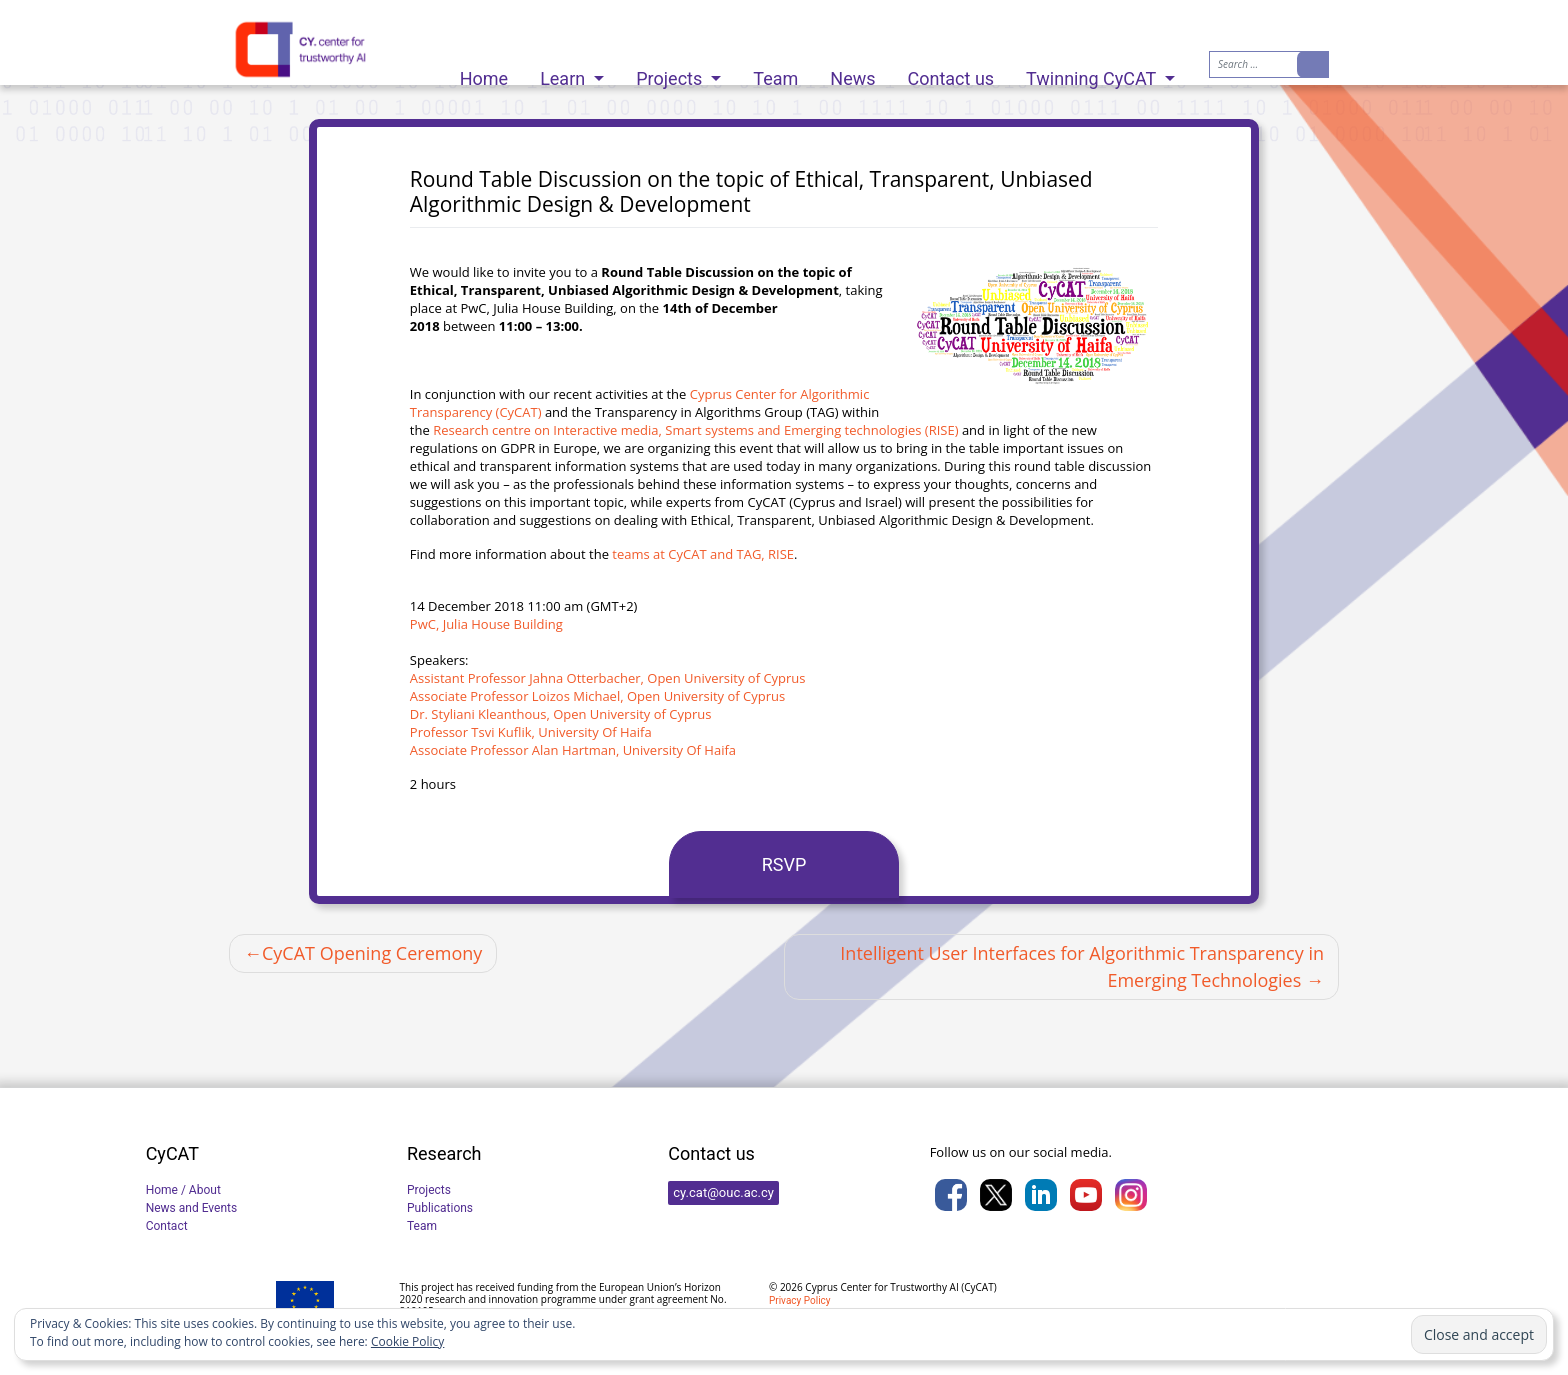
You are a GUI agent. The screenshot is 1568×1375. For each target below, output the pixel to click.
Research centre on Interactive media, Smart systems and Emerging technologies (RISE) (695, 430)
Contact (167, 1226)
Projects (671, 73)
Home (484, 73)
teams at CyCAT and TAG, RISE (703, 554)
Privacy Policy (800, 1300)
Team (775, 73)
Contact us (951, 73)
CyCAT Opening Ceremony (372, 953)
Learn (565, 73)
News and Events (192, 1208)
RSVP (784, 864)
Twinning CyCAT (1093, 73)
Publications (440, 1208)
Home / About (183, 1190)
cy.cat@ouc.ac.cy (723, 1192)
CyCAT (978, 1287)
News (852, 73)
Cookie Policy (407, 1341)
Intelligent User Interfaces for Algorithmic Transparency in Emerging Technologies (1082, 966)
